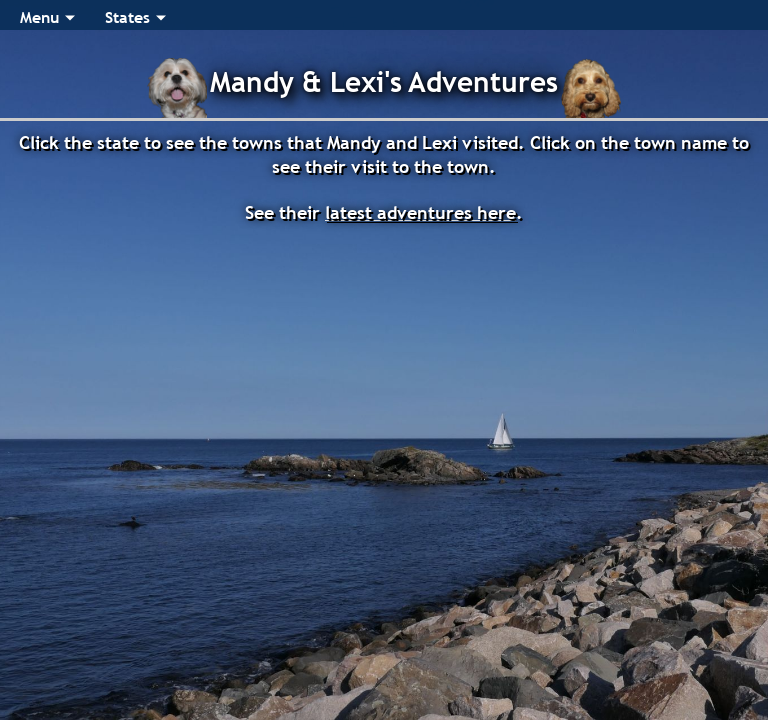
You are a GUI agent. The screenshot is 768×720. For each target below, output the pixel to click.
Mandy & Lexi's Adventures (384, 82)
